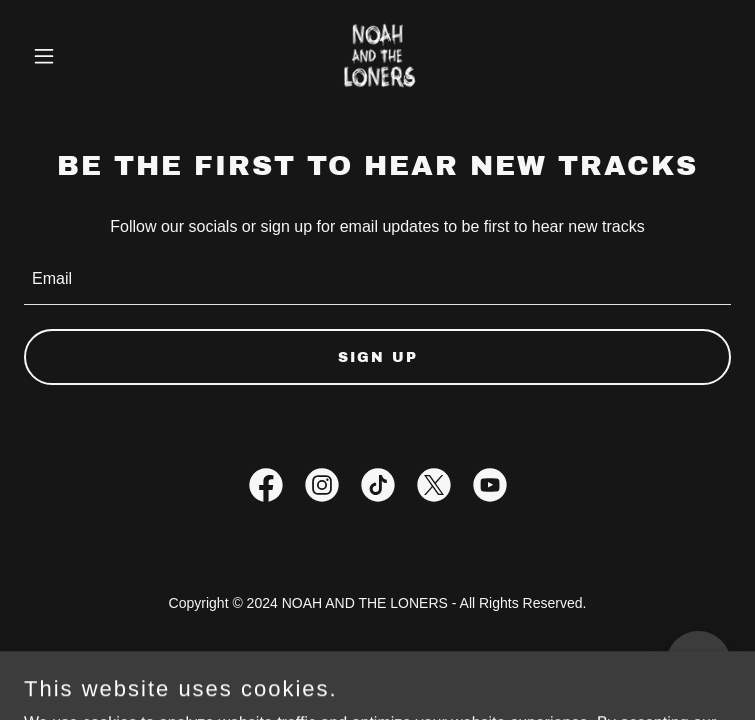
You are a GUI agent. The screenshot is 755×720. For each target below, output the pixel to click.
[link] (378, 56)
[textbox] (377, 280)
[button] (77, 56)
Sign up (378, 357)
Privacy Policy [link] (378, 657)
